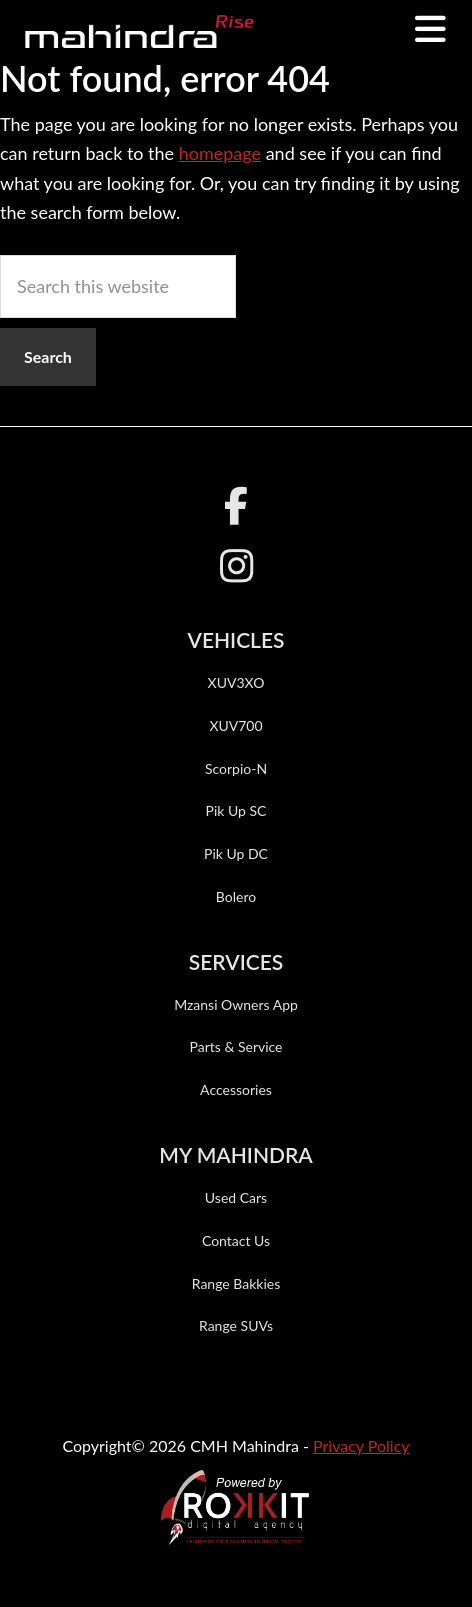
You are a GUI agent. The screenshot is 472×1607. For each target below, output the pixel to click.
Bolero (236, 896)
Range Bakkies (236, 1283)
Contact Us (236, 1240)
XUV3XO (236, 682)
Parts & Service (235, 1046)
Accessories (236, 1089)
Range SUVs (236, 1325)
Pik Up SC (236, 810)
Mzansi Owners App (236, 1004)
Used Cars (236, 1197)
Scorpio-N (236, 768)
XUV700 (235, 725)
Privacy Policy (361, 1445)
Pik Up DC (236, 853)
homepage (220, 153)
